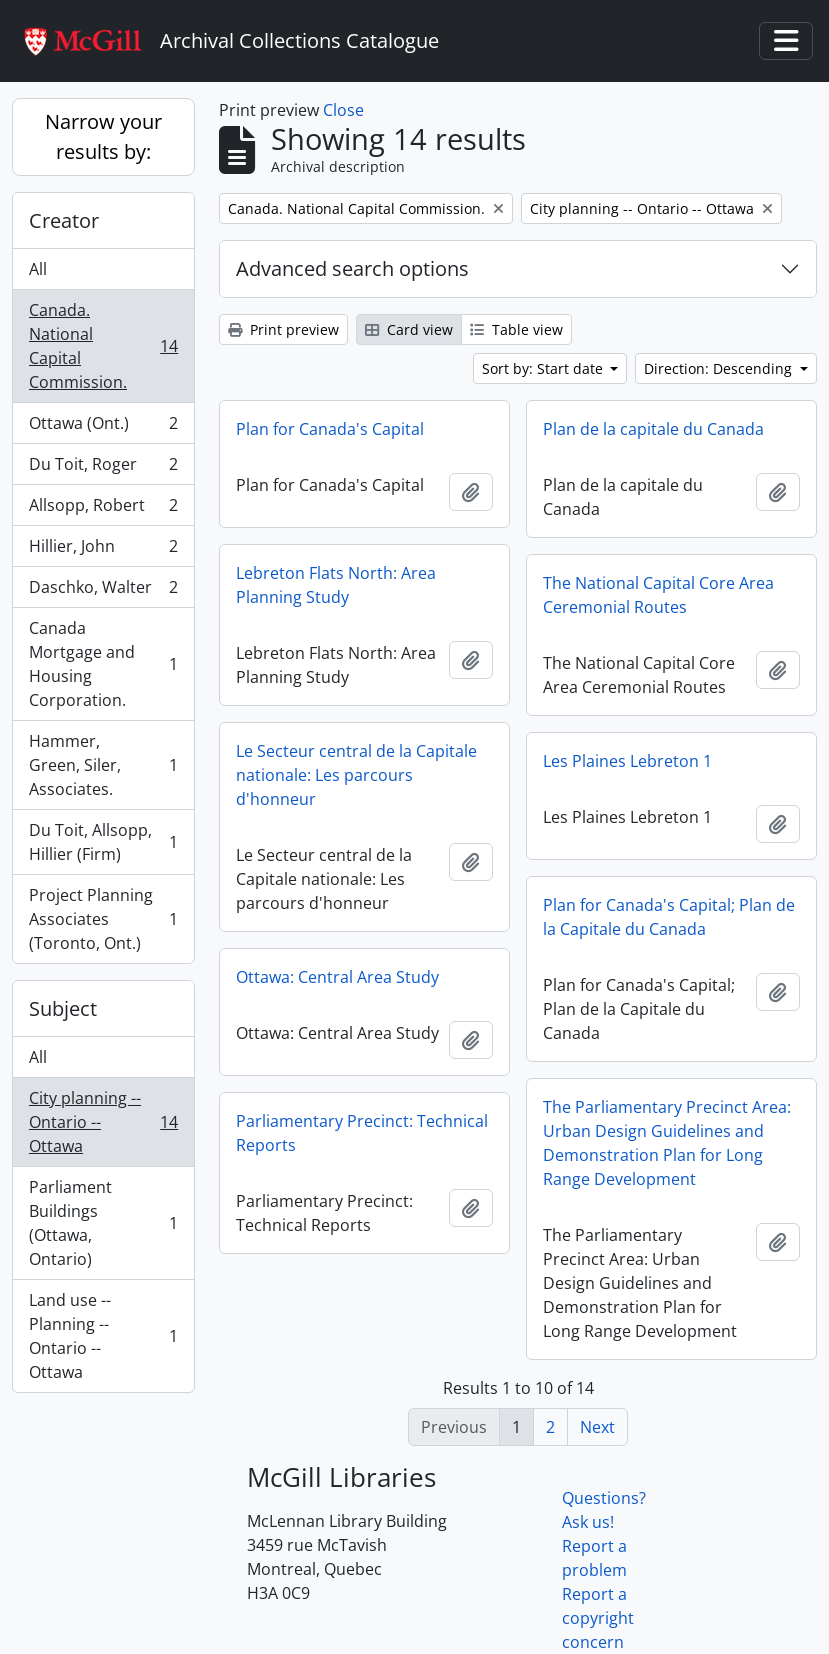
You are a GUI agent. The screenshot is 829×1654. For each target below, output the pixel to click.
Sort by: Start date (544, 368)
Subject (63, 1008)
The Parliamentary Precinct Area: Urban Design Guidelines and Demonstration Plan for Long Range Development (667, 1143)
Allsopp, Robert (103, 509)
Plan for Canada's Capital (330, 429)
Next (597, 1427)
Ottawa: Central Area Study (337, 977)
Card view (409, 329)
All (38, 269)
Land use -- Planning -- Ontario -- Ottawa (103, 1336)
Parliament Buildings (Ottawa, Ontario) (103, 1223)
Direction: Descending (720, 368)
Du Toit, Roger (103, 468)
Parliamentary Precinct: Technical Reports (362, 1133)
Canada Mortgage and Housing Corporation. (103, 664)
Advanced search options (352, 268)
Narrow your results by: (103, 136)
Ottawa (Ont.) (103, 427)
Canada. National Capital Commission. (103, 346)
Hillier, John (103, 550)
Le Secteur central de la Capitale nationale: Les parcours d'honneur (356, 775)
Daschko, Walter (103, 591)
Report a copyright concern (598, 1618)
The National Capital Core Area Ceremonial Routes (658, 595)
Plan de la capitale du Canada (653, 429)
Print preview (283, 329)
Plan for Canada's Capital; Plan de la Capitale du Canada (669, 917)
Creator (64, 220)
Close (343, 110)
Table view (516, 329)
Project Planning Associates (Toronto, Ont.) (103, 919)
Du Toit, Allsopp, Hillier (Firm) (103, 842)
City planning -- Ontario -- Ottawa (103, 1122)
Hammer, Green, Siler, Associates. (103, 765)
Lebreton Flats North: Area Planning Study (336, 585)
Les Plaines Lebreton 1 (627, 761)
